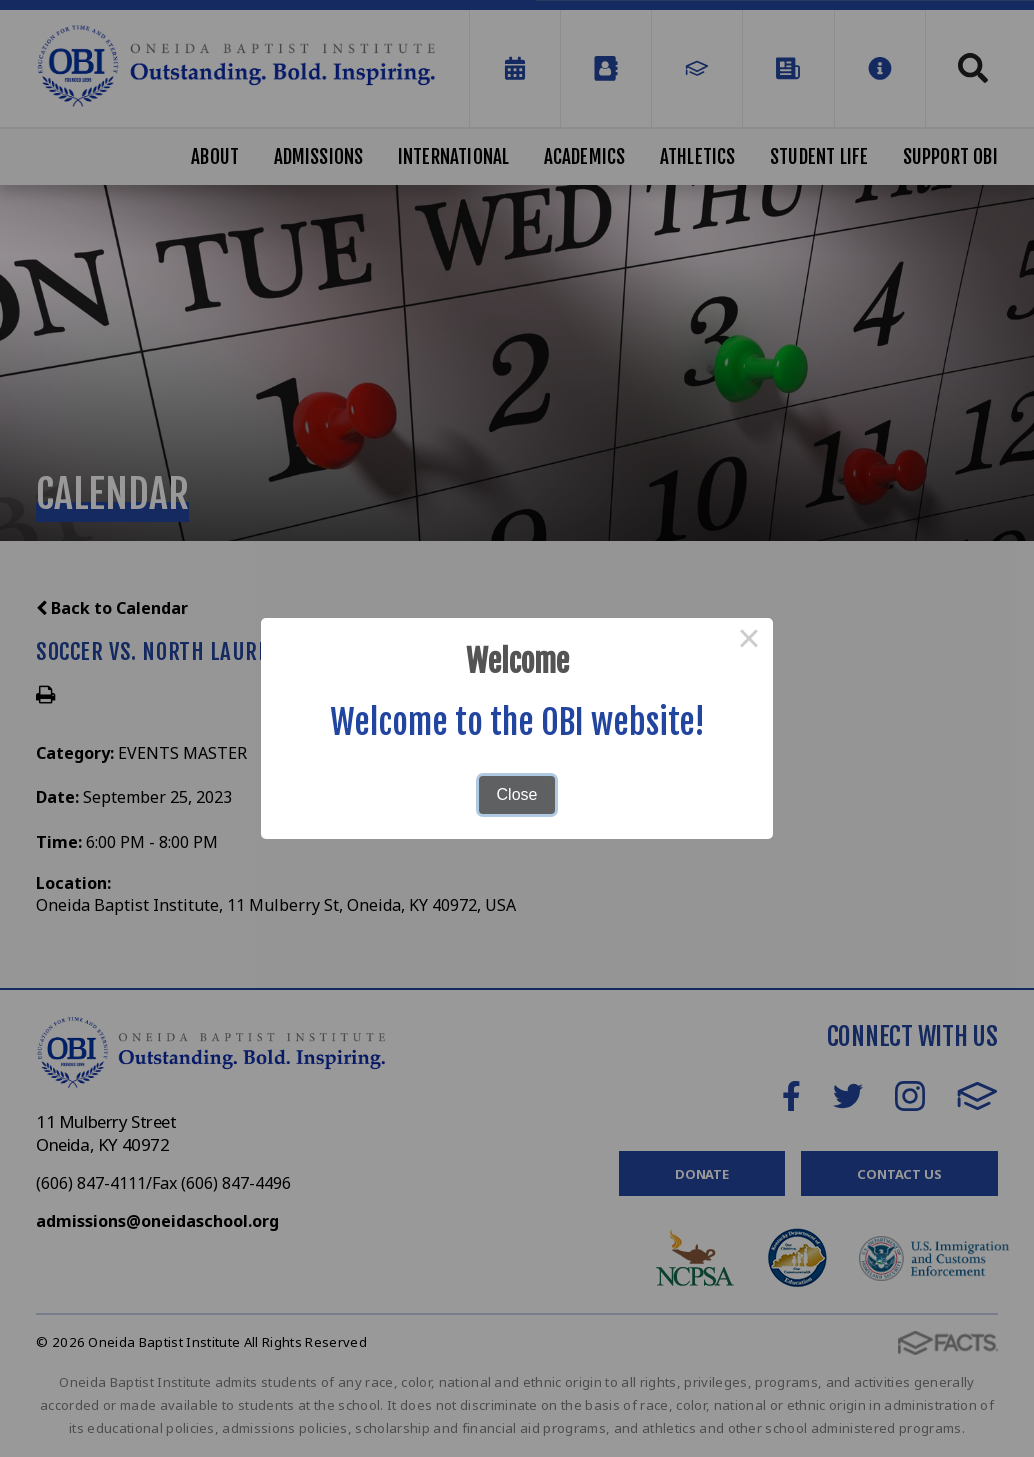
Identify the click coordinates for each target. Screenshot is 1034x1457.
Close (517, 794)
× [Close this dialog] (749, 642)
